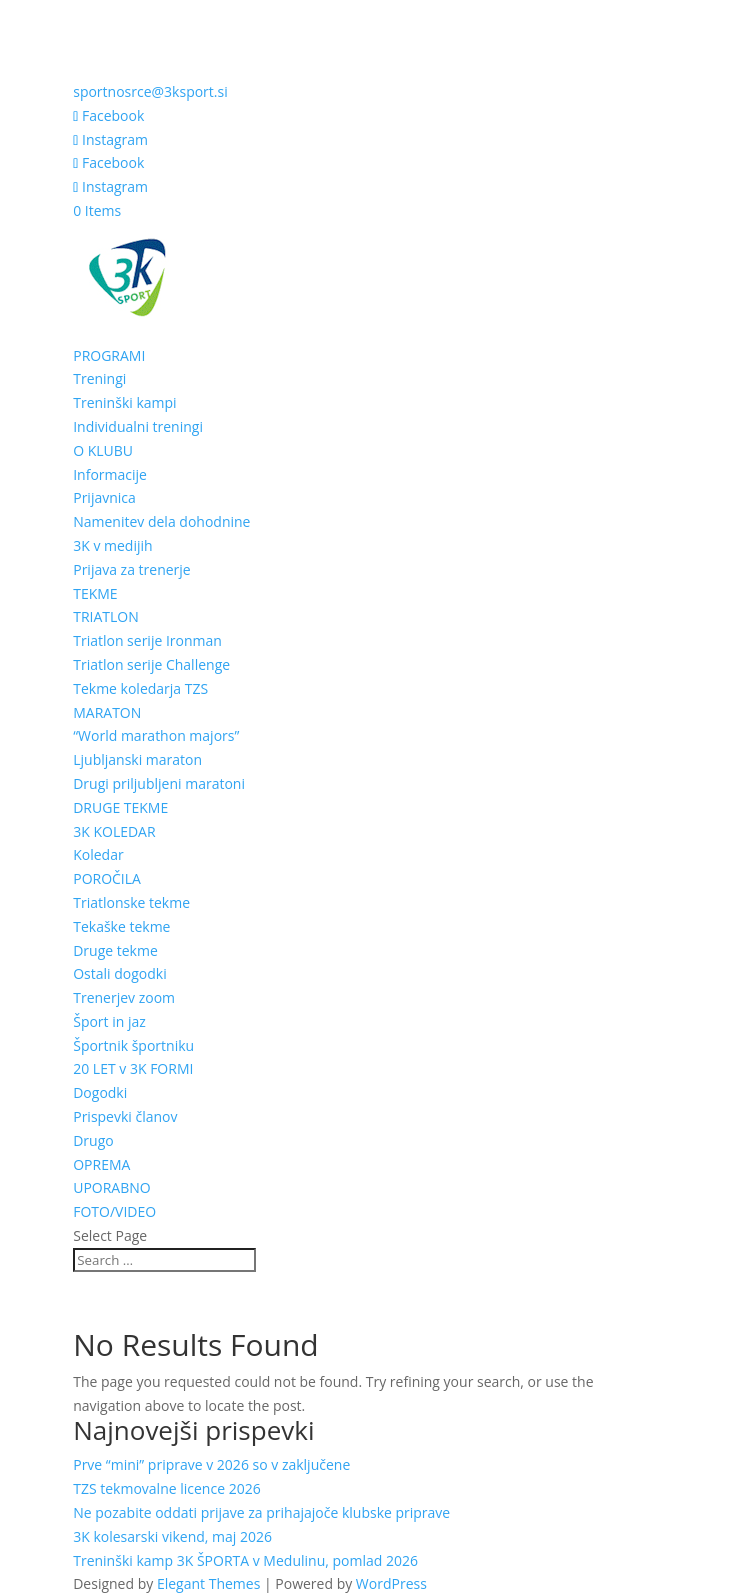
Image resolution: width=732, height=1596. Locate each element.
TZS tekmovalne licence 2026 (166, 1488)
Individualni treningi (138, 426)
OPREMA (101, 1164)
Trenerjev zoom (124, 997)
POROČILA (107, 878)
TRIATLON (106, 616)
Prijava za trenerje (132, 569)
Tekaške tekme (121, 926)
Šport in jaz (109, 1021)
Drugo (93, 1140)
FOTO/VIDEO (114, 1211)
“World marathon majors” (156, 735)
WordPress (391, 1583)
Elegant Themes (208, 1583)
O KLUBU (103, 450)
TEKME (95, 593)
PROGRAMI (109, 355)
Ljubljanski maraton (137, 759)
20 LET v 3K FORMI (133, 1068)
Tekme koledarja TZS (140, 688)
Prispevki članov (125, 1116)
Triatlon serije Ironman (147, 640)
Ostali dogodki (120, 973)
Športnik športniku (133, 1045)
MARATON (107, 712)
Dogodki (100, 1092)
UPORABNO (112, 1187)
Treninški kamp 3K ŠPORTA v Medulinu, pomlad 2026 (245, 1560)
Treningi (99, 378)
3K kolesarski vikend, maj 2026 (172, 1536)
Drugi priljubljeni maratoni (159, 783)
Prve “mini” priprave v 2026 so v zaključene (211, 1464)
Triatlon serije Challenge (151, 664)
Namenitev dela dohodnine (161, 521)
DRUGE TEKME (120, 807)
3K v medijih (112, 545)
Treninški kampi (124, 402)
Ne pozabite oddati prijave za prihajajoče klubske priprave (261, 1512)
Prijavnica (104, 497)
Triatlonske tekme (131, 902)
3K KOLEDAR (114, 831)
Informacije (110, 474)
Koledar (98, 854)
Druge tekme (115, 950)
